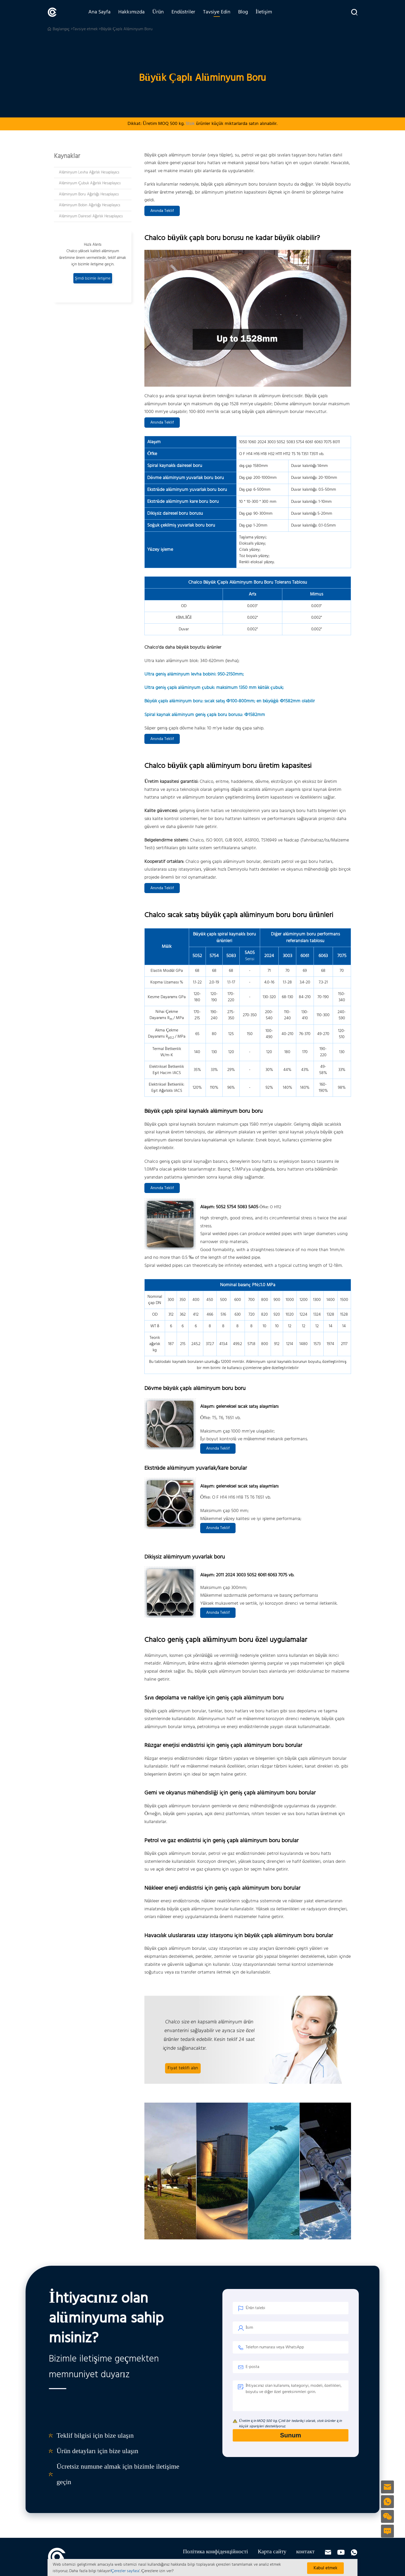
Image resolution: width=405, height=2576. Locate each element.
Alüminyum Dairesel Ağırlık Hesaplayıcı (91, 216)
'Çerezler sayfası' (125, 2571)
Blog (243, 12)
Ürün (158, 12)
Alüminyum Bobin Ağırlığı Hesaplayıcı (89, 205)
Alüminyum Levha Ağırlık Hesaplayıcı (89, 172)
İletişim (264, 12)
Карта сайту (272, 2552)
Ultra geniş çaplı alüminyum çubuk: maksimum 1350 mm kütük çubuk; (214, 687)
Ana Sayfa (99, 12)
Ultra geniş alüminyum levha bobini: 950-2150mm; (194, 674)
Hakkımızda (131, 12)
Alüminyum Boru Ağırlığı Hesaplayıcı (89, 194)
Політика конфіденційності (215, 2552)
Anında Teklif (162, 211)
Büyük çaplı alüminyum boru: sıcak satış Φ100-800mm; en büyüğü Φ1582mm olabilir (229, 701)
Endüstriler (183, 12)
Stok (190, 124)
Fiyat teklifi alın (183, 2068)
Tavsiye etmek (85, 29)
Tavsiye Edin (216, 12)
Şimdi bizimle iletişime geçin (93, 279)
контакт (305, 2552)
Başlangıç (61, 29)
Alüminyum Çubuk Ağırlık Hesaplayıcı (90, 183)
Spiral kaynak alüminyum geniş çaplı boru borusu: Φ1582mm (204, 715)
